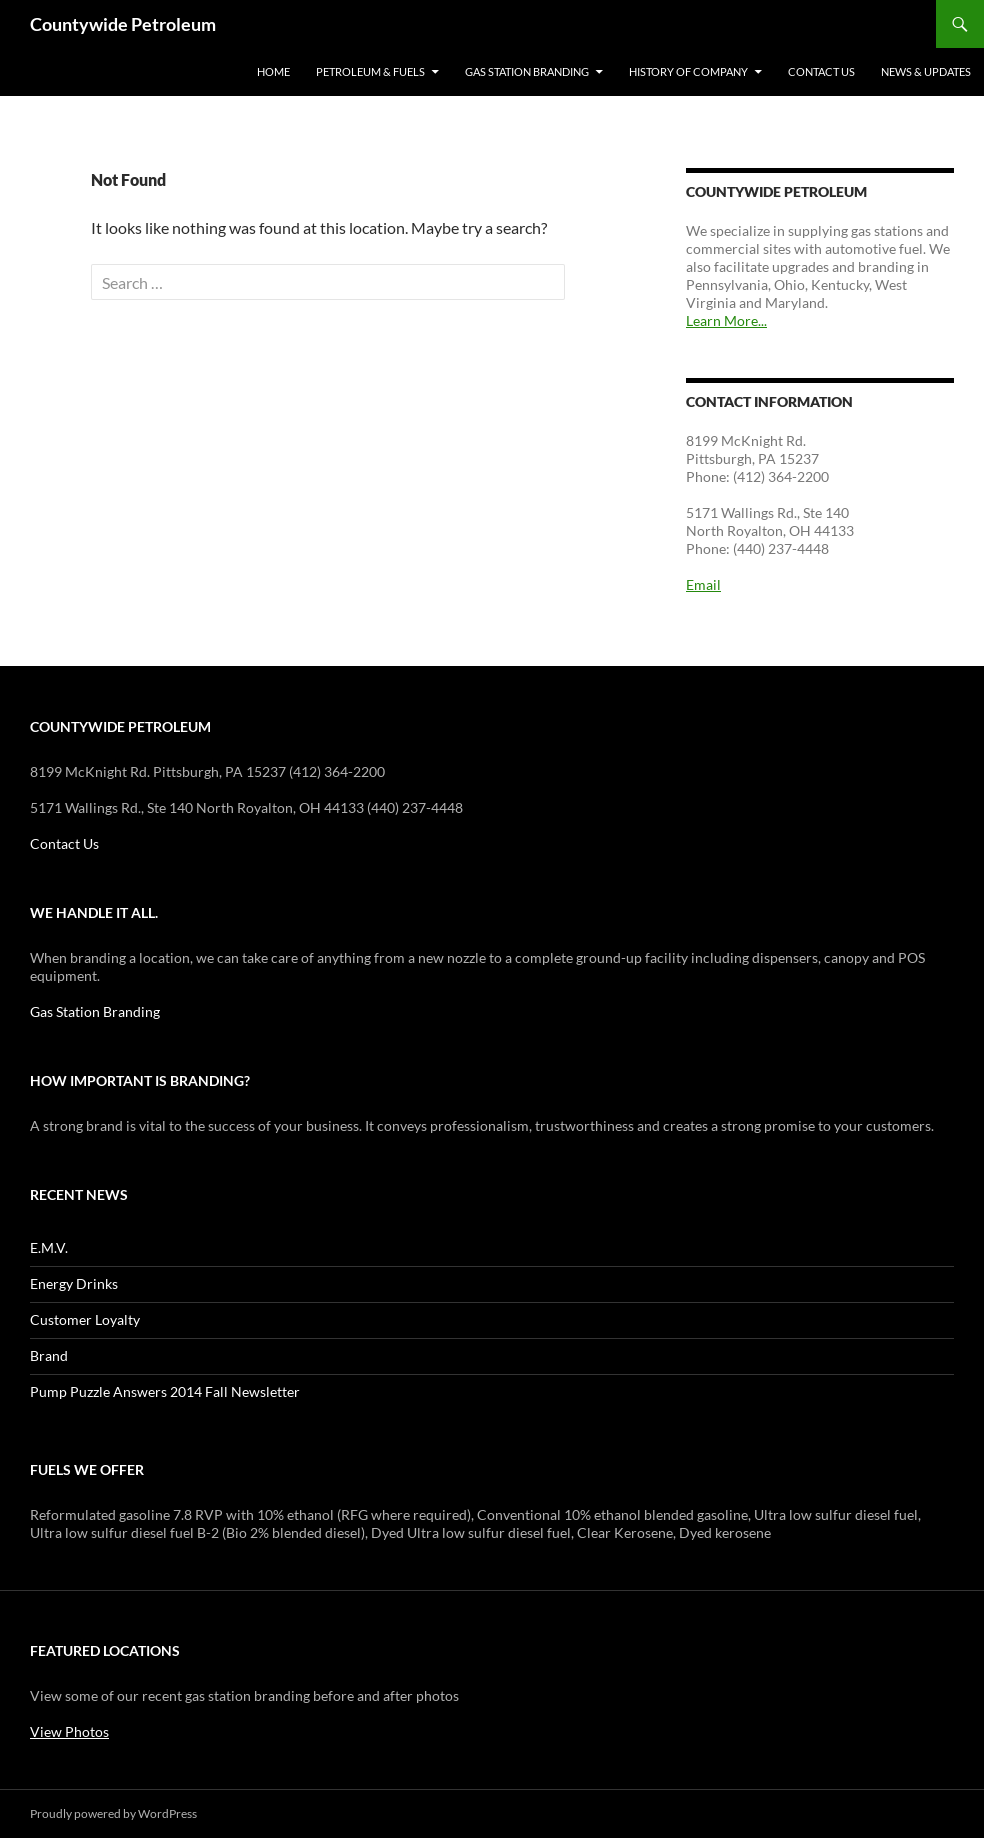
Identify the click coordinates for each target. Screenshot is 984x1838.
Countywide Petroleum (123, 24)
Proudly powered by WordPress (113, 1813)
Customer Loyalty (85, 1319)
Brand (49, 1355)
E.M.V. (49, 1247)
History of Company (688, 71)
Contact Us (821, 71)
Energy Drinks (74, 1283)
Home (273, 71)
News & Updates (926, 71)
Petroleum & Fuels (370, 71)
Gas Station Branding (527, 71)
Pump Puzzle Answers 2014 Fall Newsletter (165, 1391)
